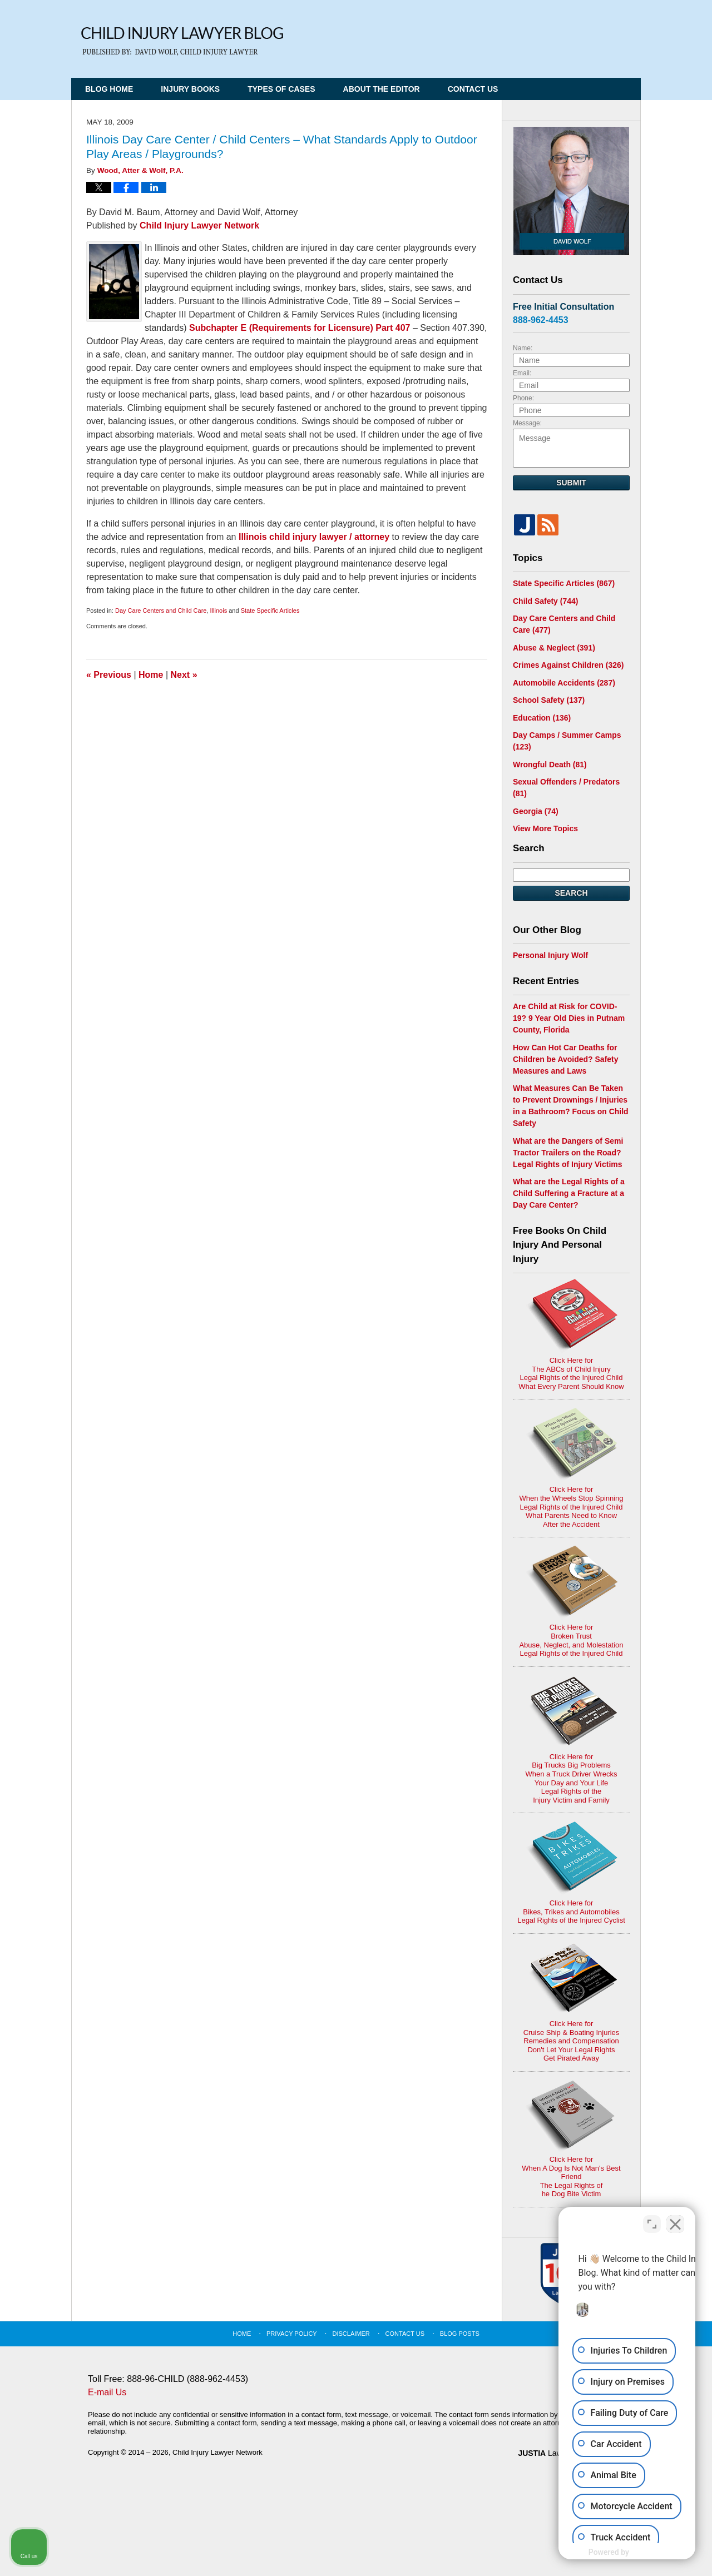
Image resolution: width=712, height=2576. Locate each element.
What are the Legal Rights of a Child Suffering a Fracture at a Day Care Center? (569, 1193)
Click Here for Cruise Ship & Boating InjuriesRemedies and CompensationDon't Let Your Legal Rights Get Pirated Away (571, 2002)
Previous (108, 674)
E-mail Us (107, 2392)
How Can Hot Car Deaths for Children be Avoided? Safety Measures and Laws (566, 1059)
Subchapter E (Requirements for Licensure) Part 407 (299, 327)
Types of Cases (281, 89)
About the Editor (381, 89)
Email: (522, 373)
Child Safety (545, 601)
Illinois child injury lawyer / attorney (314, 537)
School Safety (549, 700)
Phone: (523, 398)
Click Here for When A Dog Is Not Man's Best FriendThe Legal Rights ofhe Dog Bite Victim (571, 2139)
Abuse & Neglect (554, 647)
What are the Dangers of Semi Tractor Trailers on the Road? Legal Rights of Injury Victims (568, 1152)
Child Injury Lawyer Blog (182, 41)
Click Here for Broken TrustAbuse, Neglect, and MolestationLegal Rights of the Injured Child (571, 1601)
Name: (522, 348)
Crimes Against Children (568, 665)
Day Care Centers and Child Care (160, 610)
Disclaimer (351, 2333)
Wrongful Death (550, 764)
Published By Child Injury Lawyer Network (565, 35)
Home (151, 674)
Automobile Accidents (564, 682)
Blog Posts (459, 2333)
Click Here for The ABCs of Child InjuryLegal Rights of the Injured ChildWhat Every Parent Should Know (571, 1335)
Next (184, 674)
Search (571, 893)
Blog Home (109, 89)
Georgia (535, 811)
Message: (527, 423)
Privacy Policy (291, 2333)
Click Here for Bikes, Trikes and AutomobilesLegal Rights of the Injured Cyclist (571, 1872)
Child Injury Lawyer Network (199, 225)
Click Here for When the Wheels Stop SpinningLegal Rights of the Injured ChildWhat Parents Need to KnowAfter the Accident (571, 1468)
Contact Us (473, 89)
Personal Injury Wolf (550, 955)
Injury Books (190, 89)
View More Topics (545, 828)
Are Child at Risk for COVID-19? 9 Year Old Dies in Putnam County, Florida (569, 1018)
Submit (571, 482)
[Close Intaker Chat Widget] (675, 2221)
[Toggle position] (652, 2221)
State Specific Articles (270, 610)
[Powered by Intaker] (617, 2552)
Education (542, 717)
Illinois (219, 610)
